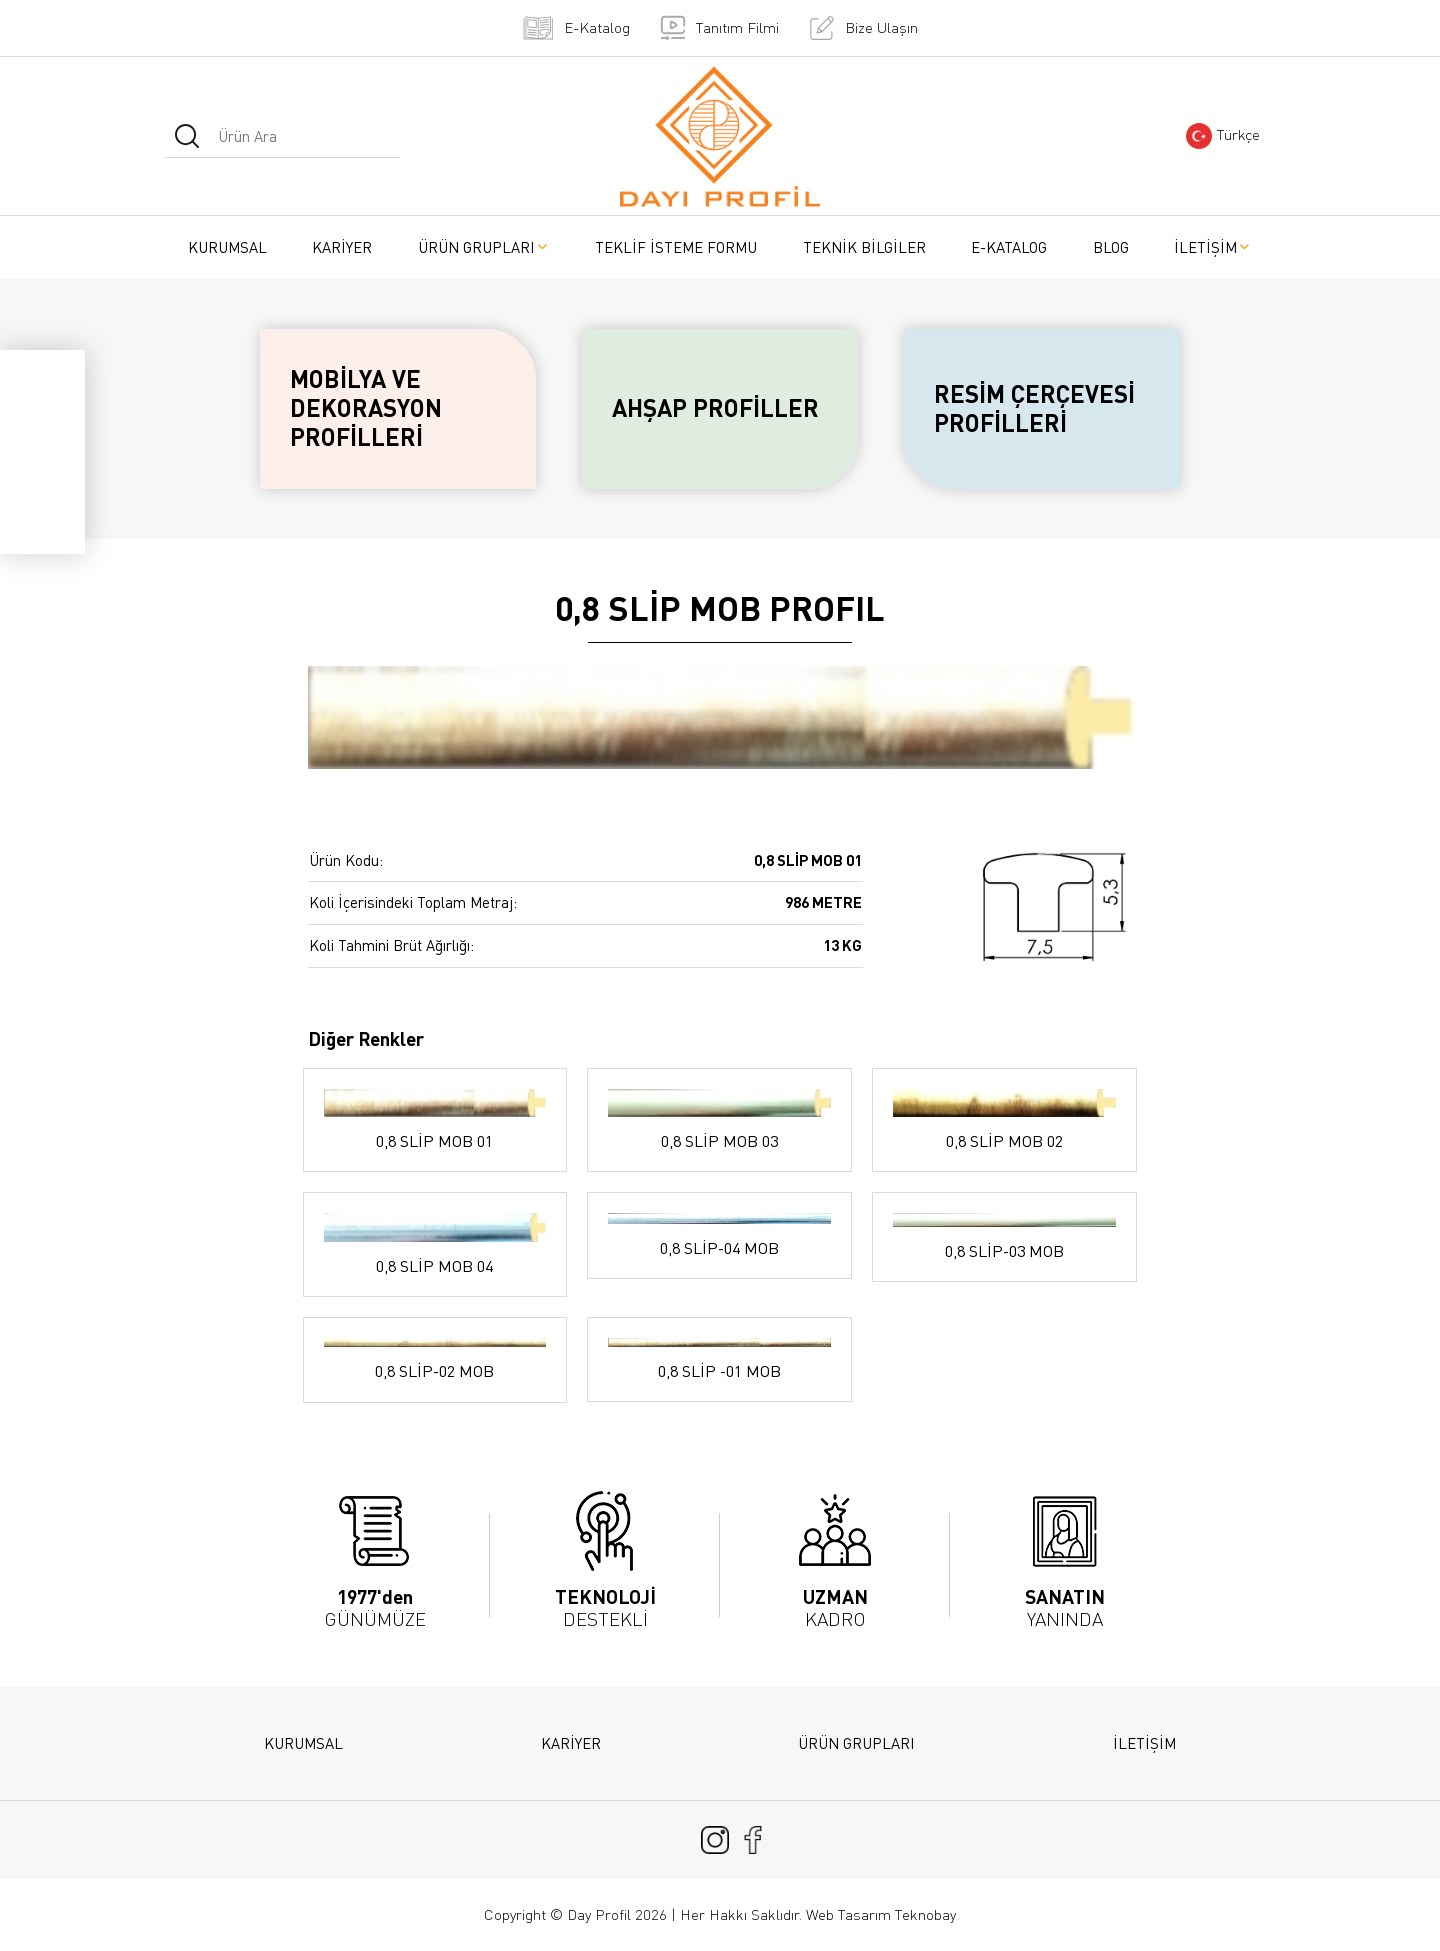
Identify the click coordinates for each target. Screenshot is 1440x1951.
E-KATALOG (1009, 247)
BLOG (1111, 247)
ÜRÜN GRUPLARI (484, 247)
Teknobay (925, 1914)
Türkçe (1223, 136)
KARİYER (342, 247)
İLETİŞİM (1213, 247)
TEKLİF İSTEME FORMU (676, 247)
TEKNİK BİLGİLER (864, 247)
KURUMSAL (227, 247)
